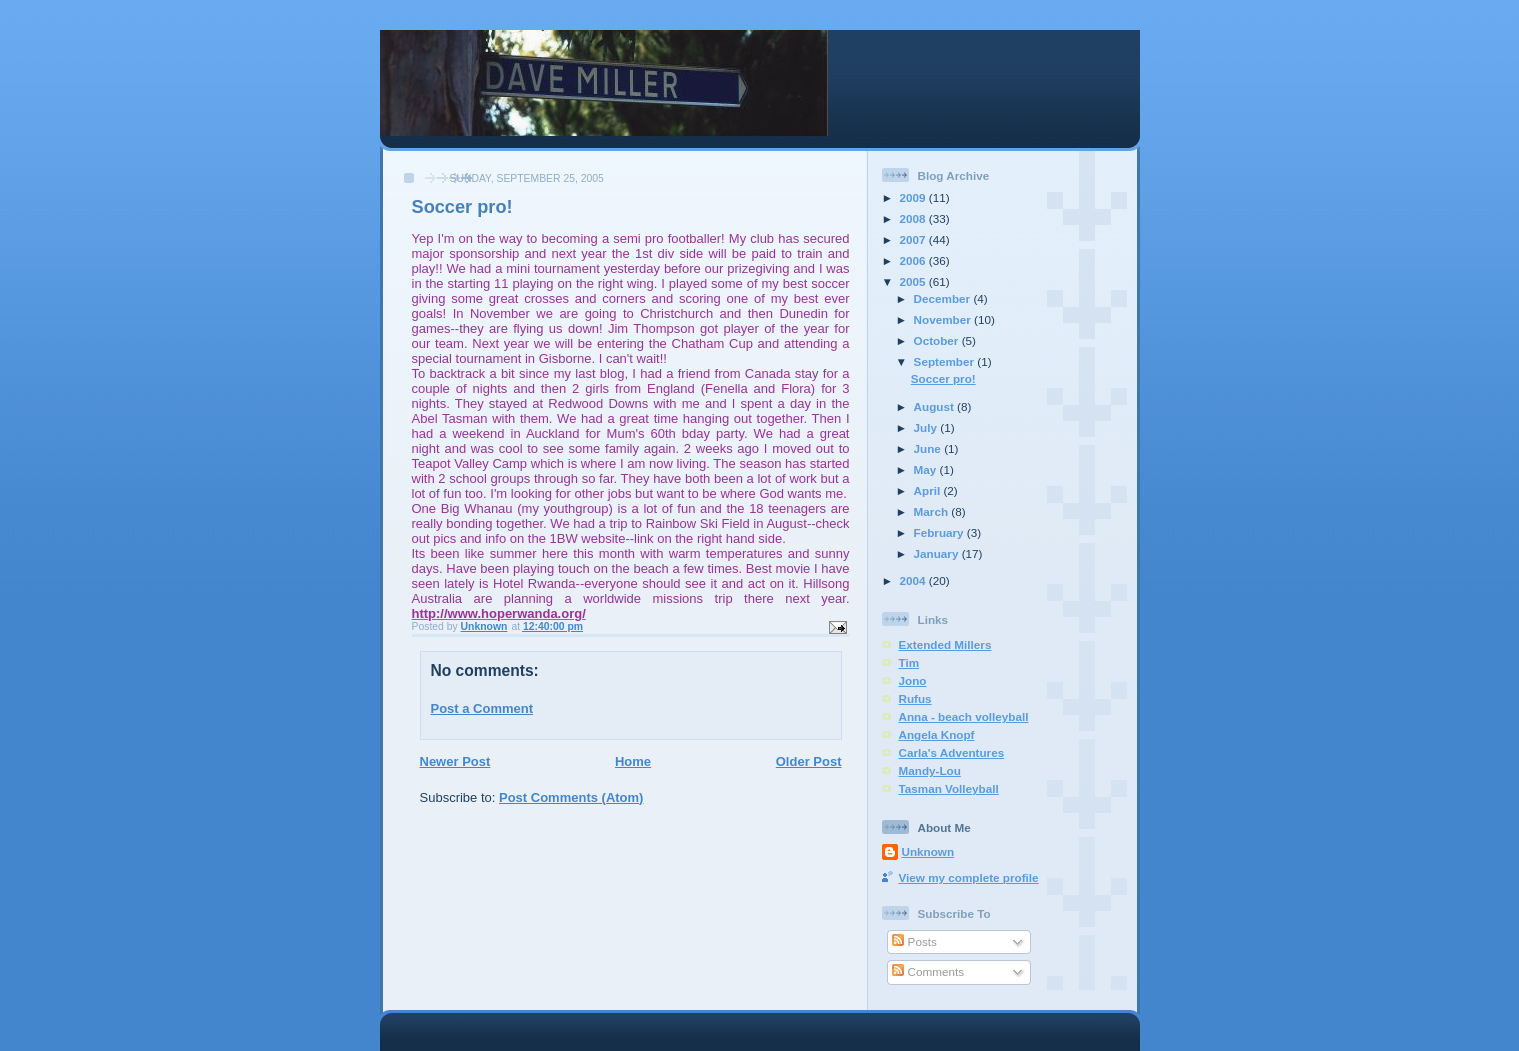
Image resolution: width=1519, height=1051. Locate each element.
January (938, 553)
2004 (914, 580)
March (933, 511)
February (940, 532)
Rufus (915, 698)
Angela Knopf (937, 734)
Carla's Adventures (952, 752)
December (944, 298)
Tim (909, 662)
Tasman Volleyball (949, 788)
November (944, 319)
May (927, 469)
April (929, 490)
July (927, 427)
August (936, 406)
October (938, 340)
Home (633, 761)
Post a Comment (482, 708)
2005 (914, 281)
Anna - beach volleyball (964, 716)
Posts (914, 941)
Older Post (809, 761)
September (946, 361)
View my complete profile (969, 877)
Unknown (928, 851)
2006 (914, 260)
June (929, 448)
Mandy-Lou (930, 770)
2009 (914, 197)
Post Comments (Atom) (571, 797)
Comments (928, 971)
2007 (914, 239)
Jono (913, 680)
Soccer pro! (943, 378)
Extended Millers (945, 644)
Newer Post (455, 761)
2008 (914, 218)
